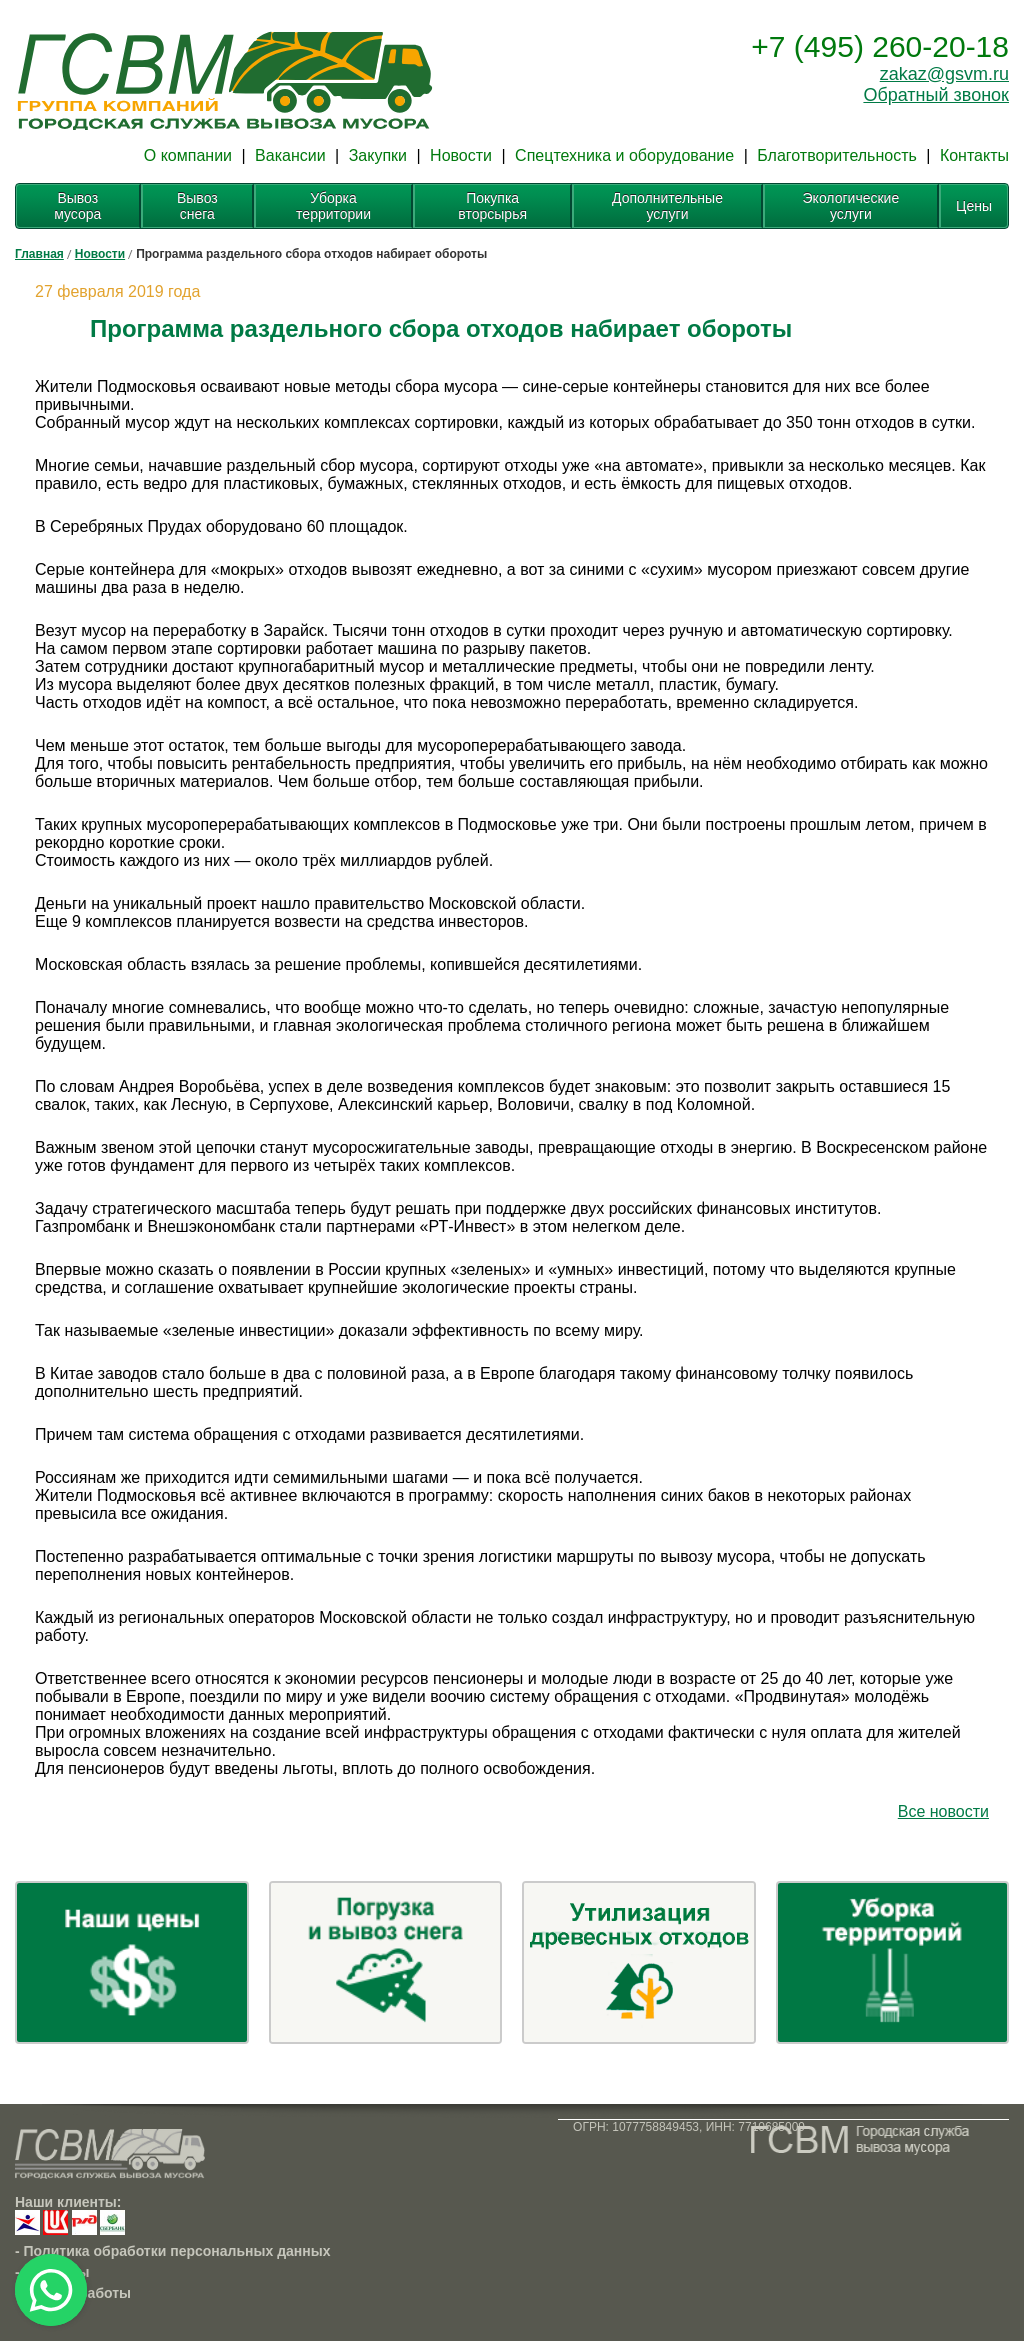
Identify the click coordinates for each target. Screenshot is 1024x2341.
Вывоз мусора (77, 206)
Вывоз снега (197, 206)
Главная (39, 254)
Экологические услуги (851, 206)
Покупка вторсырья (492, 206)
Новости (461, 155)
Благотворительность (837, 155)
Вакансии (290, 155)
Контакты (974, 155)
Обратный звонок (936, 95)
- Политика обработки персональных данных (173, 2251)
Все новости (943, 1811)
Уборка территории (333, 206)
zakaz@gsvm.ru (944, 74)
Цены (974, 206)
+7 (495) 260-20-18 (880, 46)
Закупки (378, 155)
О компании (188, 155)
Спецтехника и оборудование (624, 155)
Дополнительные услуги (667, 206)
